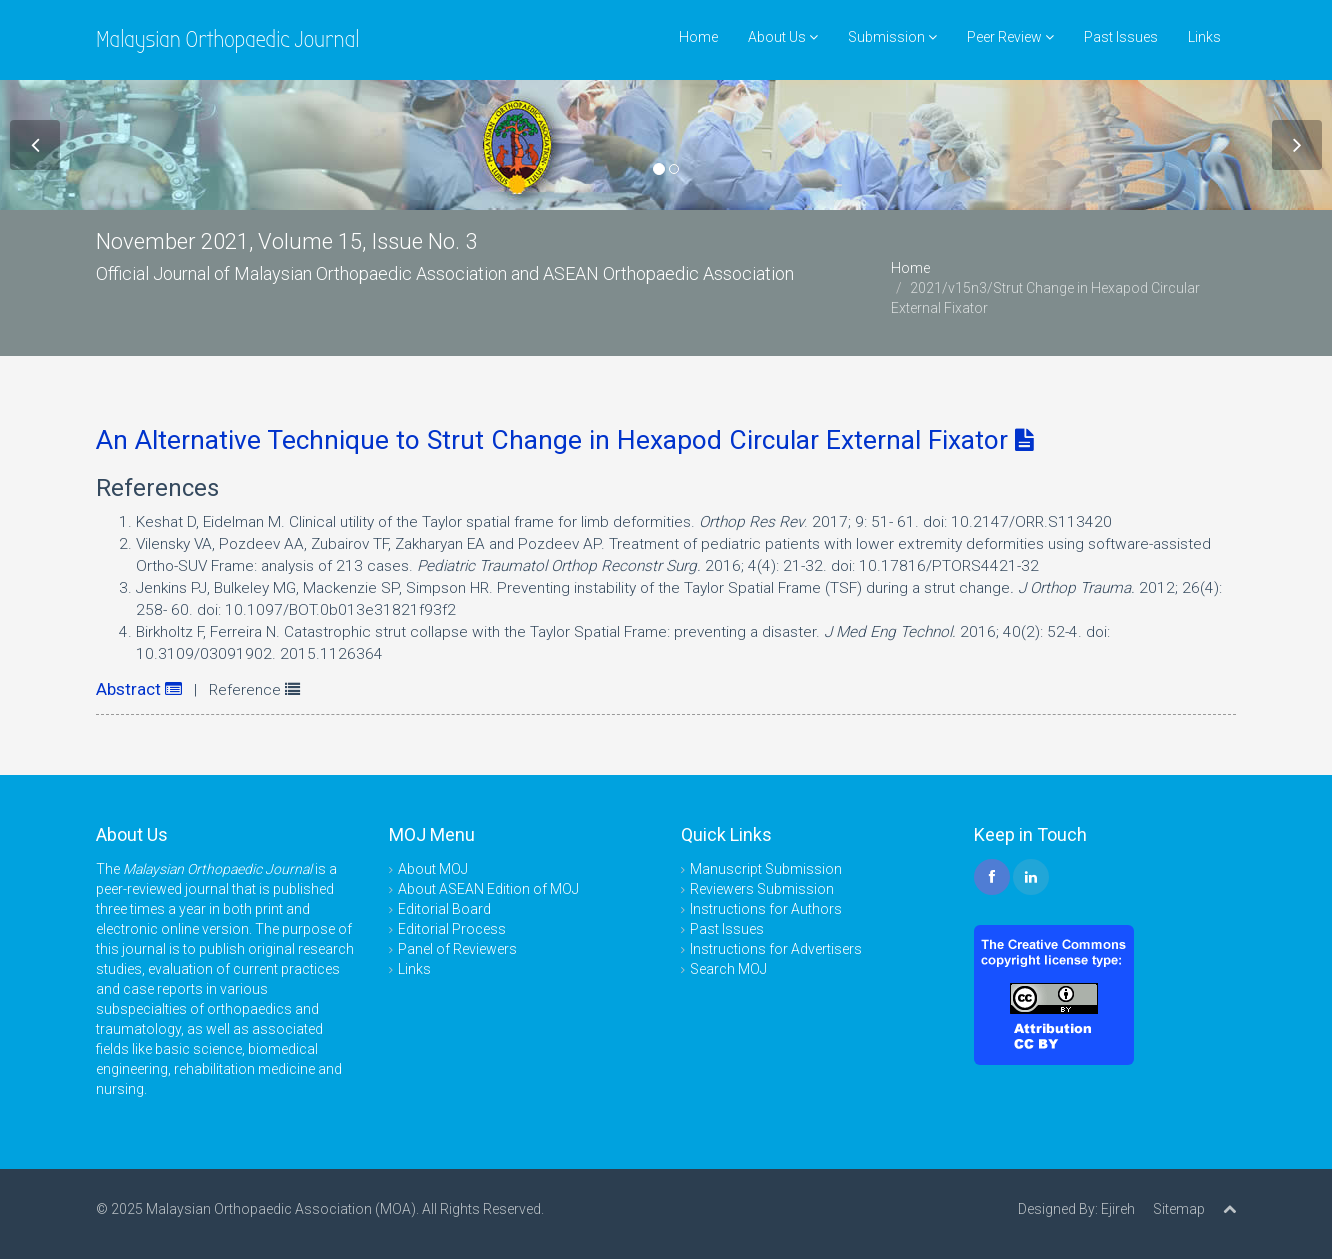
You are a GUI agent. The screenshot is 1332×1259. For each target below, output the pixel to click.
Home (698, 37)
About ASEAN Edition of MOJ (488, 889)
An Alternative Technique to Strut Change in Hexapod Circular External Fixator (565, 440)
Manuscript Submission (766, 869)
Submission (892, 37)
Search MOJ (728, 969)
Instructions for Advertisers (776, 949)
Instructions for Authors (766, 909)
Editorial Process (452, 929)
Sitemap (1179, 1209)
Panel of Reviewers (457, 949)
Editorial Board (444, 909)
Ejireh (1118, 1209)
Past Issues (1121, 37)
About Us (783, 37)
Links (1204, 37)
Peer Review (1010, 37)
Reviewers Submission (762, 889)
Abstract (139, 689)
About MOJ (433, 869)
